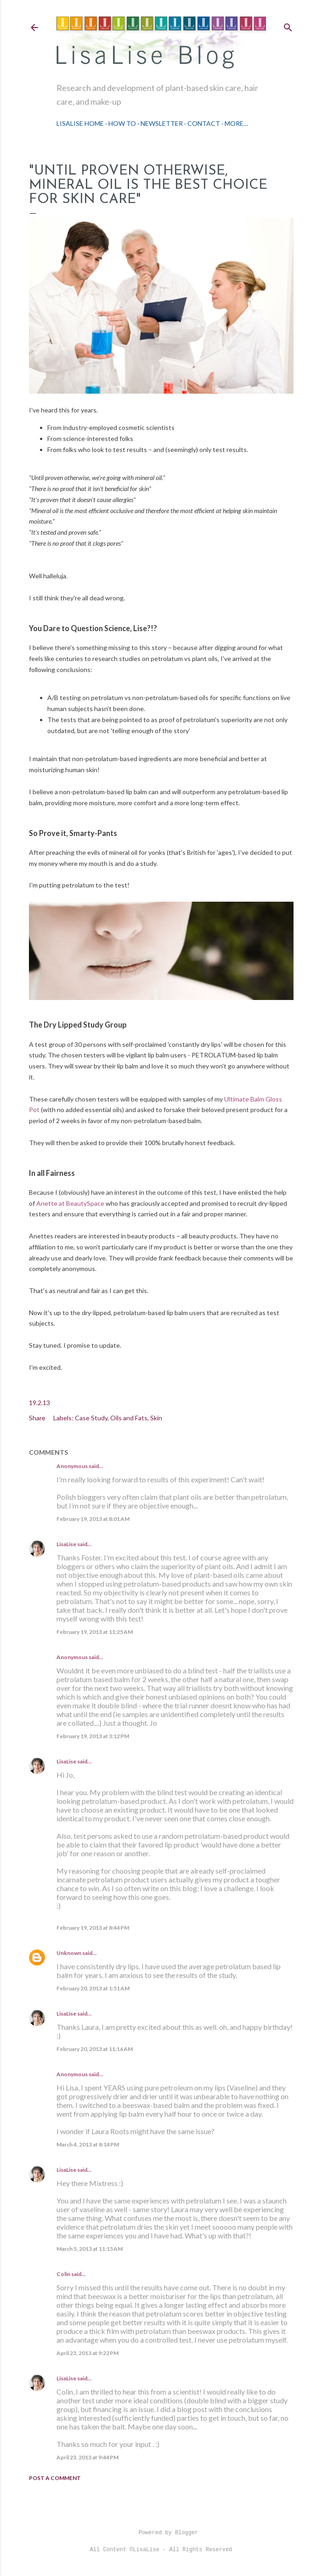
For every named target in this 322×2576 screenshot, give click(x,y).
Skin (156, 1418)
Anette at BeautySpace (70, 1203)
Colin (63, 2274)
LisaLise (66, 1544)
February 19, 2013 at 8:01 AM (93, 1518)
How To (122, 123)
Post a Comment (55, 2477)
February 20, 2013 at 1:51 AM (93, 1988)
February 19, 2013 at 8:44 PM (92, 1927)
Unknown (68, 1952)
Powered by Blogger (161, 2532)
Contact (203, 123)
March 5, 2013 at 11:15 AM (89, 2248)
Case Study (91, 1418)
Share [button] (37, 1418)
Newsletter (162, 123)
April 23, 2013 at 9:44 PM (87, 2457)
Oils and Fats (128, 1418)
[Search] (288, 25)
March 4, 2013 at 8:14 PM (87, 2144)
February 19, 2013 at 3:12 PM (92, 1736)
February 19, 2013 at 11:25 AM (94, 1631)
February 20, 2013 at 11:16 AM (94, 2048)
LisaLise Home (80, 123)
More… (236, 123)
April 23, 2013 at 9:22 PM (87, 2353)
